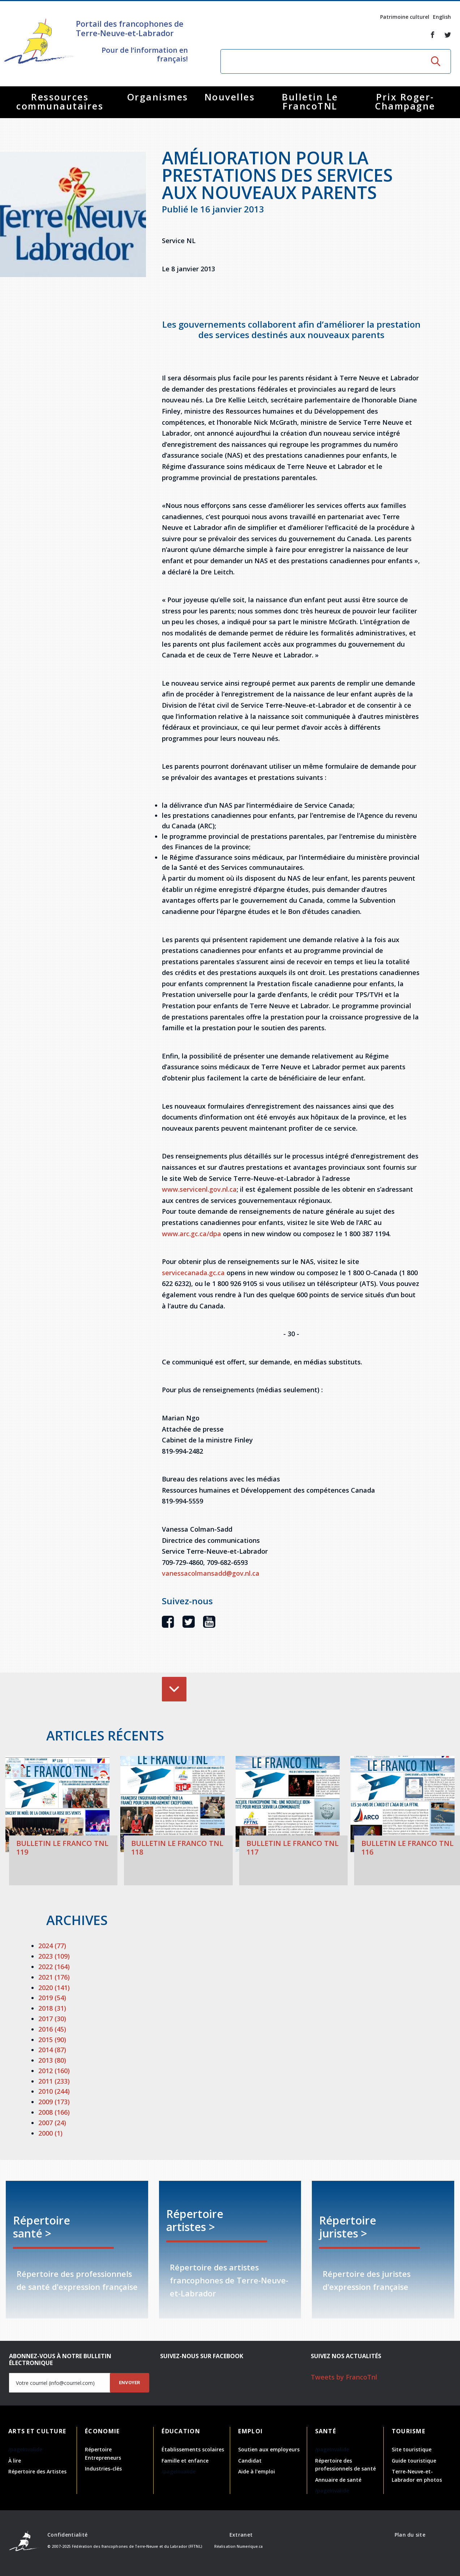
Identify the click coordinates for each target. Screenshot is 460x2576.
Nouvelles (230, 97)
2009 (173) (54, 2101)
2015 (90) (52, 2039)
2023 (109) (54, 1956)
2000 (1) (50, 2133)
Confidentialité (67, 2534)
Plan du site (410, 2534)
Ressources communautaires (59, 101)
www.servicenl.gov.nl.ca (199, 1189)
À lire (14, 2460)
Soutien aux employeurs (269, 2449)
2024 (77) (52, 1945)
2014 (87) (52, 2049)
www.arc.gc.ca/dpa (191, 1233)
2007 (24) (52, 2122)
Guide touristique (414, 2460)
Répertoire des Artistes (37, 2471)
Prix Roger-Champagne (405, 101)
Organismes (157, 97)
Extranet (241, 2534)
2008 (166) (54, 2112)
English (442, 16)
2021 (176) (54, 1977)
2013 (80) (52, 2060)
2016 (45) (52, 2029)
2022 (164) (54, 1966)
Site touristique (411, 2449)
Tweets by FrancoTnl (344, 2377)
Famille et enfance (185, 2460)
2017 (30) (52, 2018)
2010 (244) (54, 2091)
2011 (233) (54, 2081)
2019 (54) (52, 1997)
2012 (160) (54, 2070)
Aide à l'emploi (256, 2471)
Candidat (250, 2460)
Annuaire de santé (338, 2479)
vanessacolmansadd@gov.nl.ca (210, 1573)
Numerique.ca (250, 2546)
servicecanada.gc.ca (193, 1272)
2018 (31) (52, 2008)
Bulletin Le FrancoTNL (310, 101)
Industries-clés (103, 2468)
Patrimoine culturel (404, 16)
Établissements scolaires (193, 2449)
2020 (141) (54, 1987)
